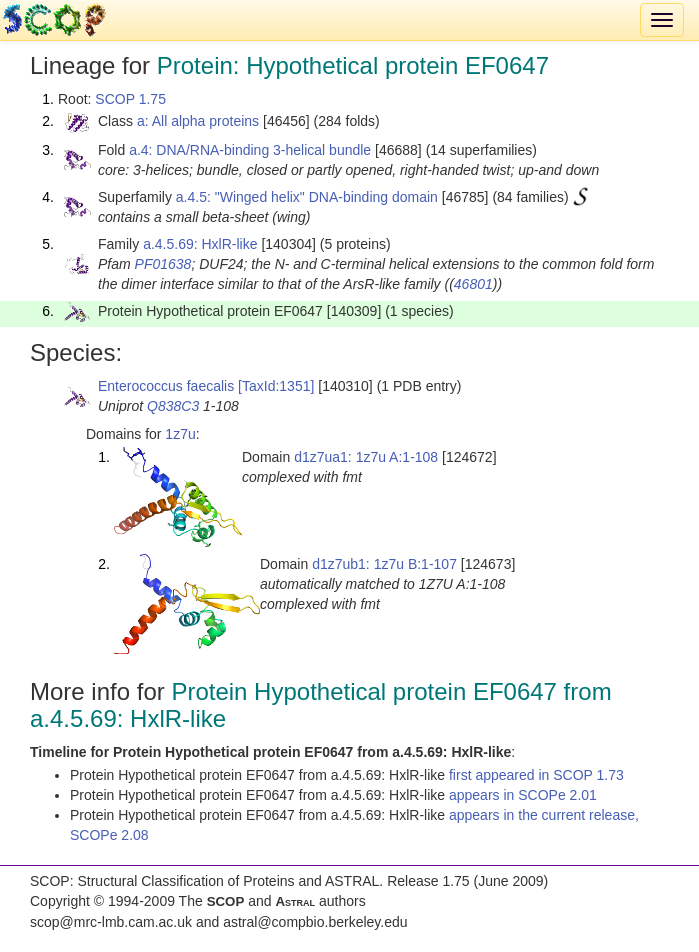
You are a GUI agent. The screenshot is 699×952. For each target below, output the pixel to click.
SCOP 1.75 (130, 99)
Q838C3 (173, 406)
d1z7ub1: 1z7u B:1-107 (384, 564)
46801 (473, 284)
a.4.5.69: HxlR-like (200, 244)
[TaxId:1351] (276, 386)
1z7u (180, 434)
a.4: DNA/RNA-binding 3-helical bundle (250, 150)
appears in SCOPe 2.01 (523, 795)
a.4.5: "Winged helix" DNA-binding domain (307, 197)
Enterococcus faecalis (166, 386)
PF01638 (163, 264)
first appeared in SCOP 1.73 (536, 775)
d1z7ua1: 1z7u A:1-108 (366, 457)
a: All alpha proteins (198, 121)
